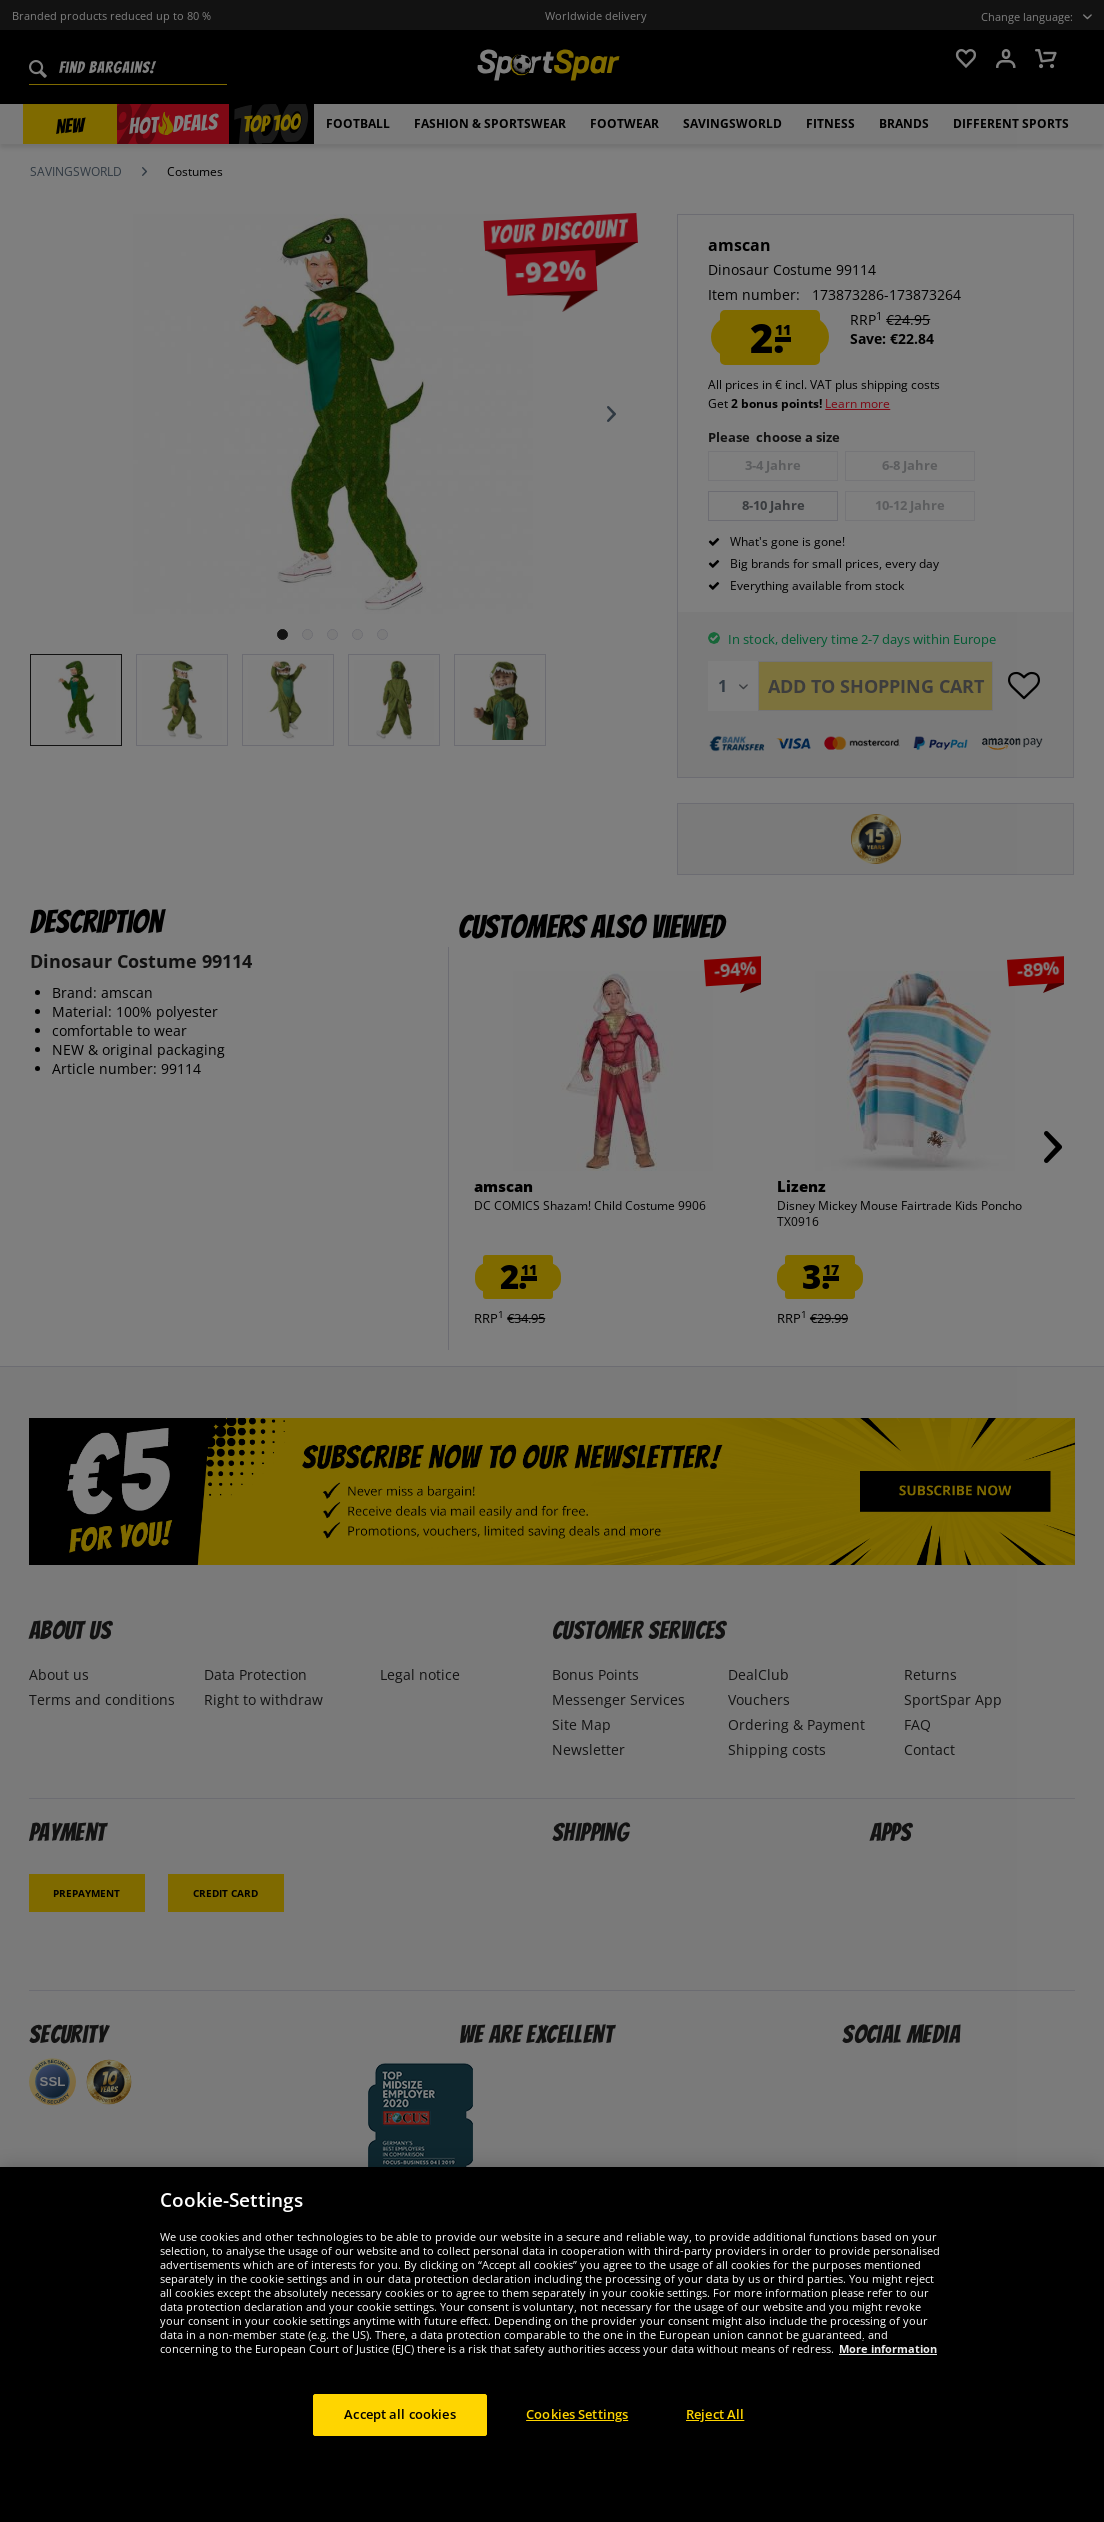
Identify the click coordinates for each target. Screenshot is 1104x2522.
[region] (552, 2344)
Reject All (715, 2414)
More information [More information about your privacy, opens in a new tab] (888, 2348)
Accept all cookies (399, 2414)
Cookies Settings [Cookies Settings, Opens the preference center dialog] (577, 2414)
